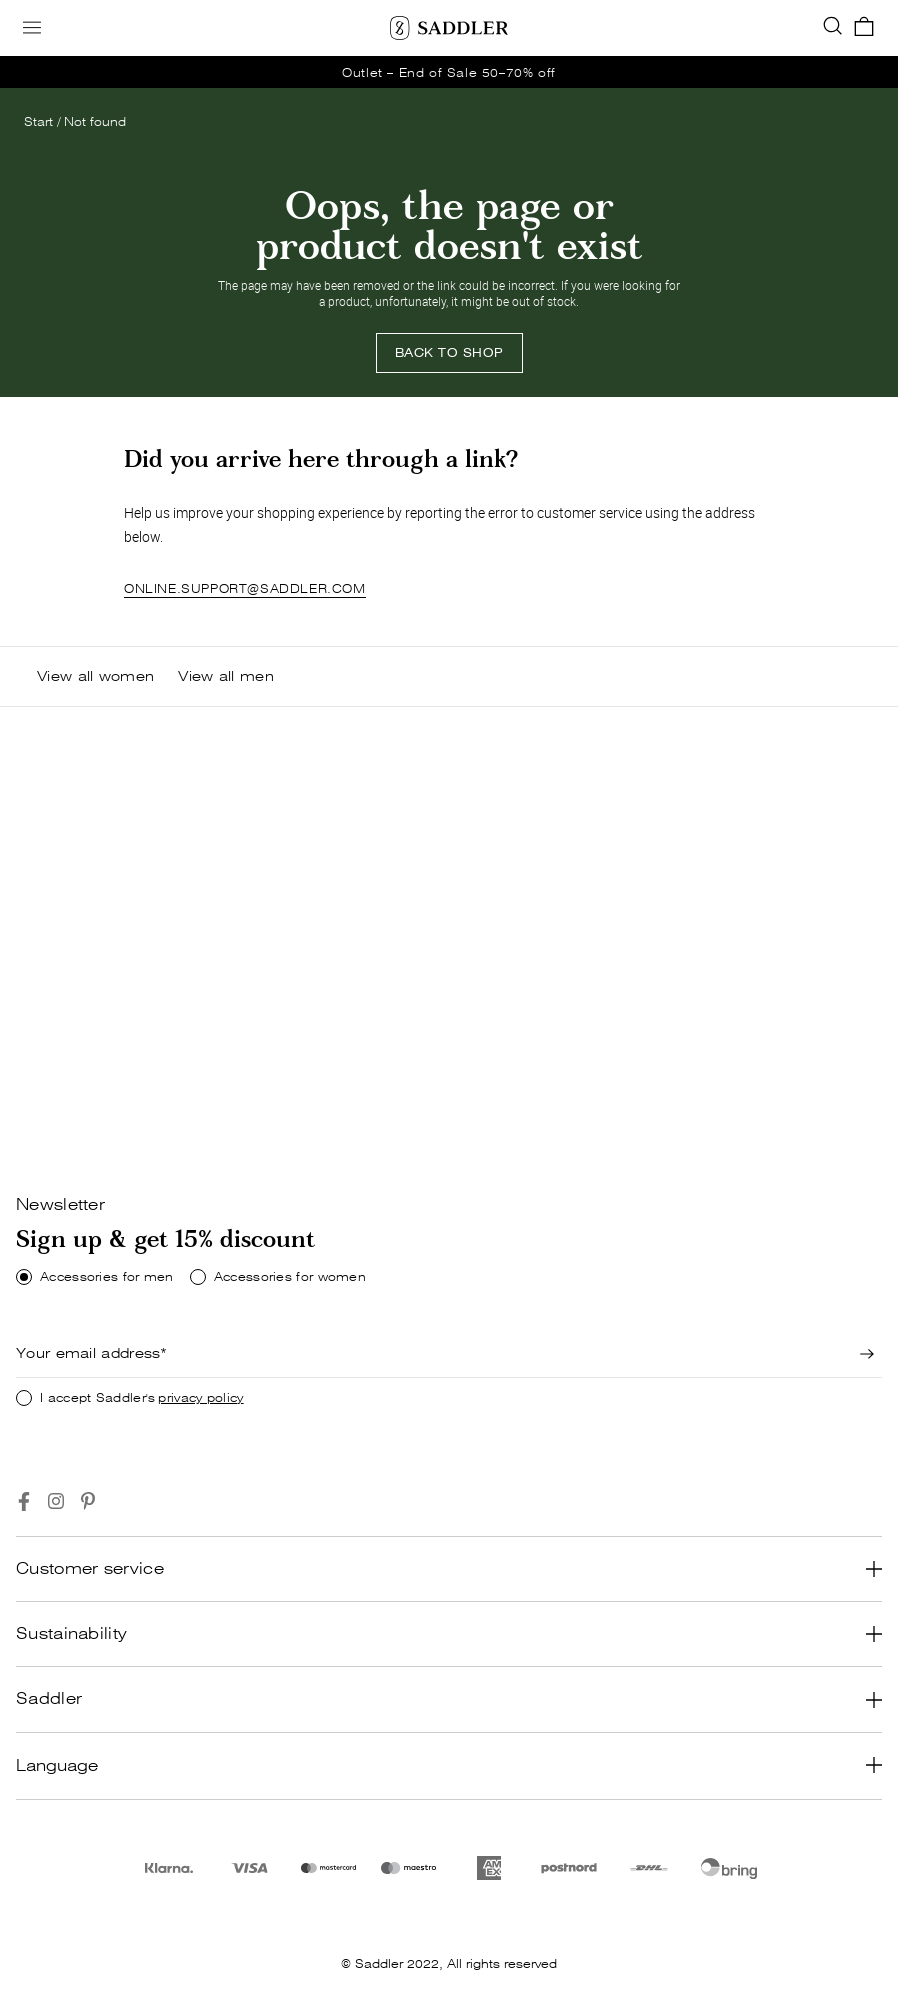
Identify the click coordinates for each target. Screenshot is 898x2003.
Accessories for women (290, 1277)
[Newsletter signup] (867, 1354)
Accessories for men (107, 1277)
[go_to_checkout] (864, 28)
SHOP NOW (76, 1111)
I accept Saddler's (142, 1398)
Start (38, 121)
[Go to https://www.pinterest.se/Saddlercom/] (88, 1501)
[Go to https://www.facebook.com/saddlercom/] (24, 1501)
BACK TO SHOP (449, 352)
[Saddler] (449, 28)
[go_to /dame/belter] (449, 72)
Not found (95, 121)
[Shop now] (76, 1112)
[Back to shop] (449, 353)
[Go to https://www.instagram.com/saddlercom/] (56, 1501)
